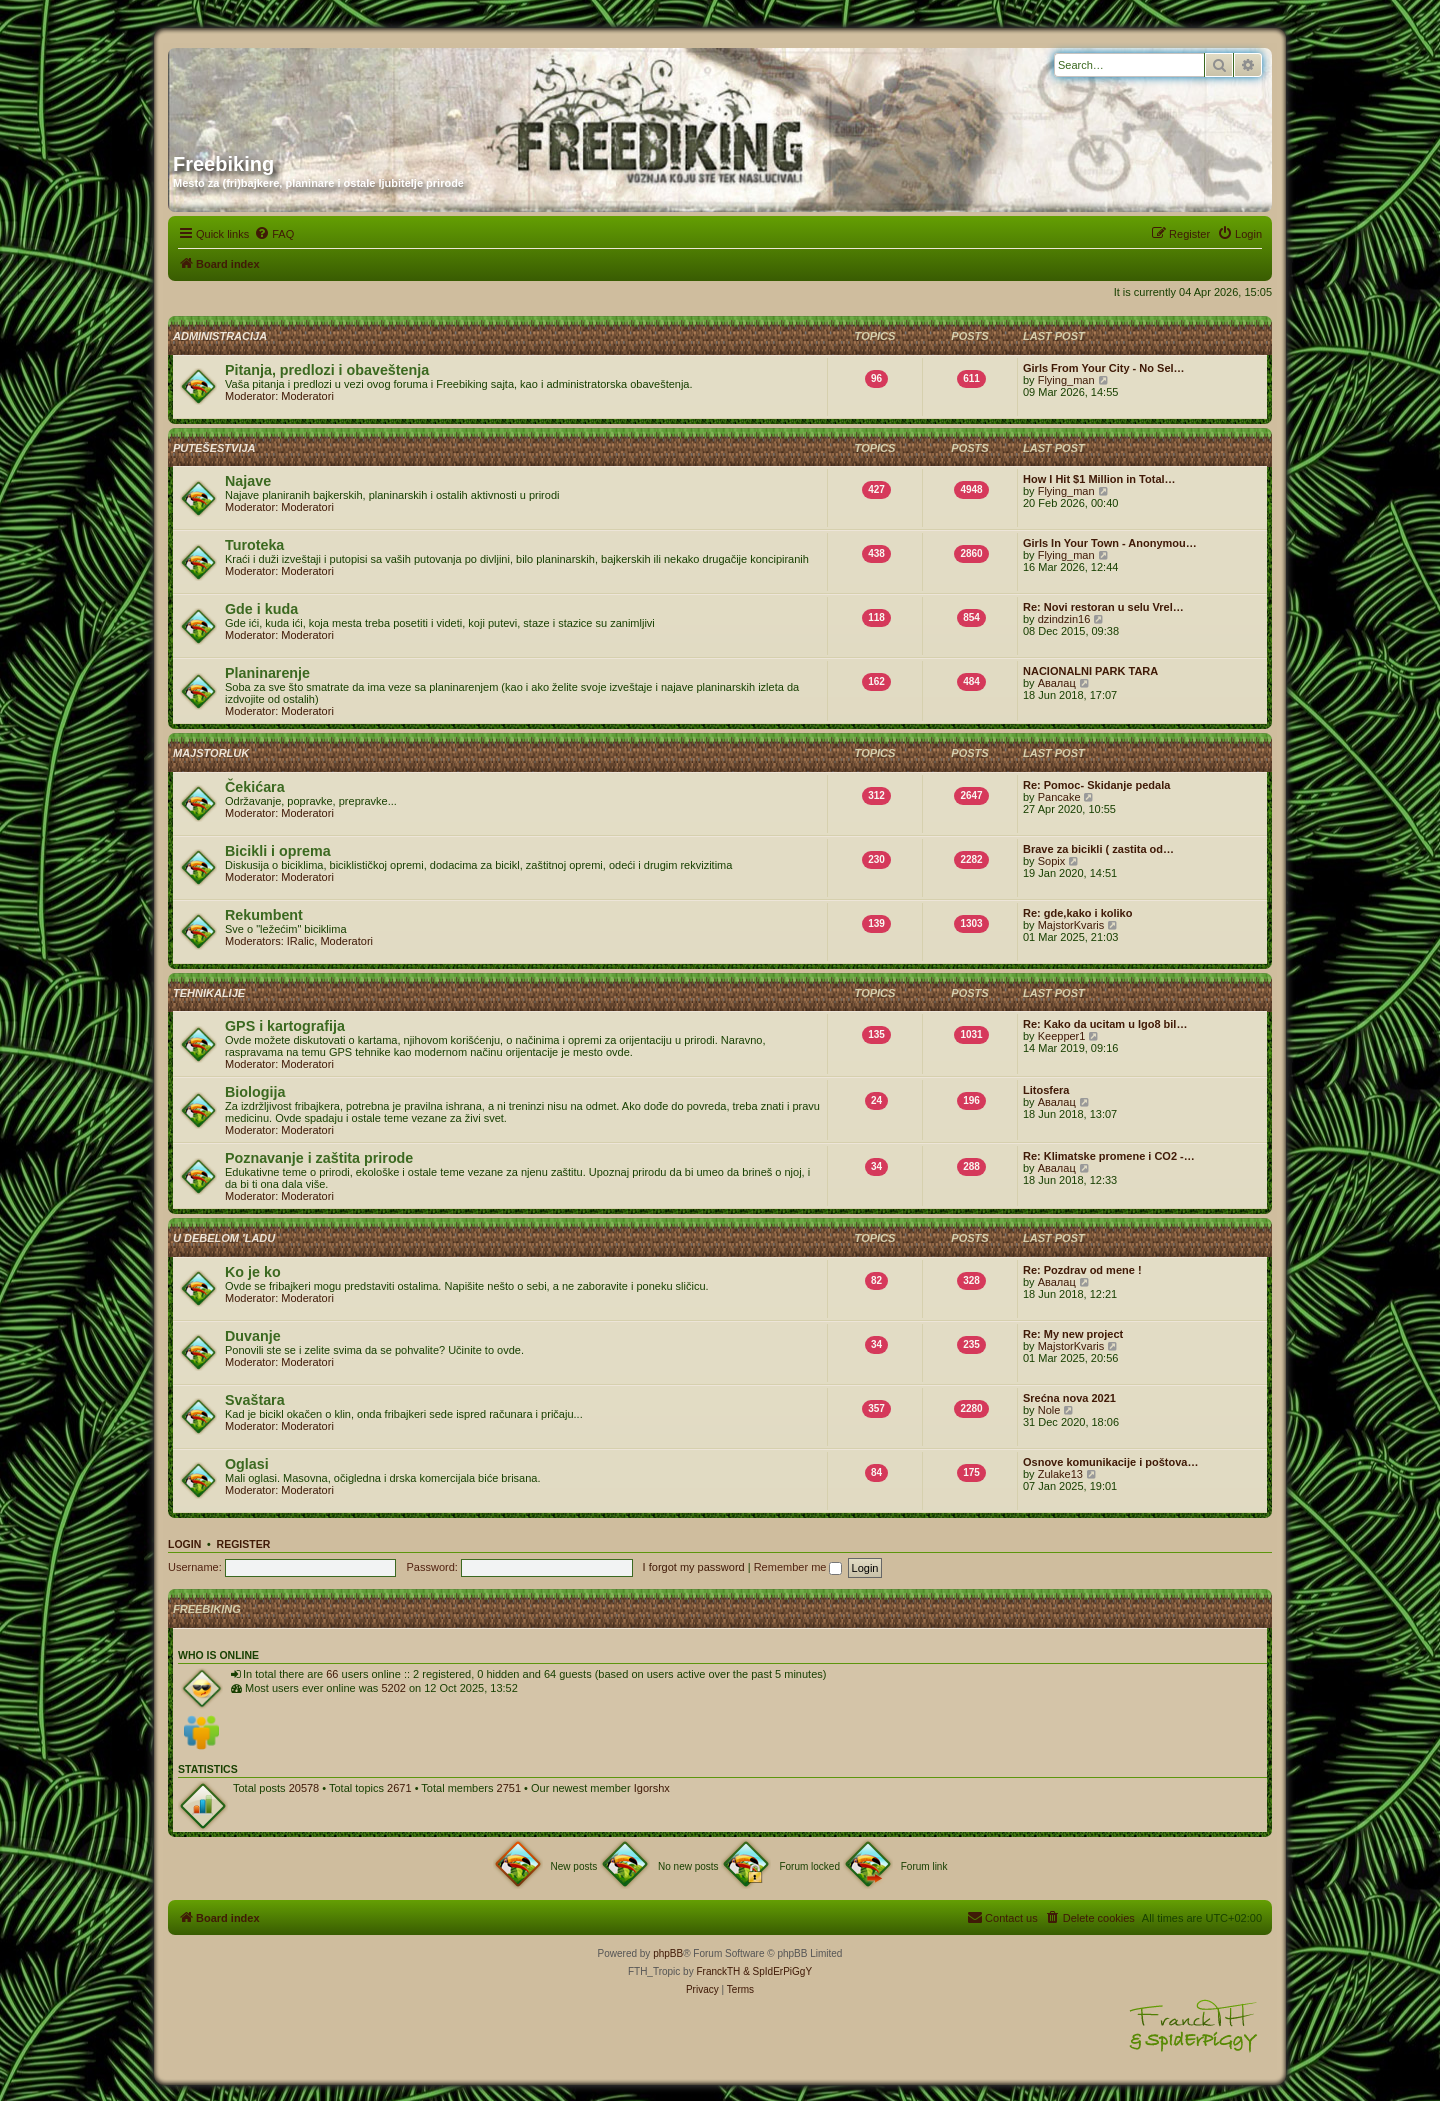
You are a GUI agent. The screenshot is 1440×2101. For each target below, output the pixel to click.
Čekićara (255, 787)
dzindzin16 (1064, 619)
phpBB (668, 1953)
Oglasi (247, 1464)
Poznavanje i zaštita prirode (319, 1158)
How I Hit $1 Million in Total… (1099, 479)
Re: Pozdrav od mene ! (1082, 1270)
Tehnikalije (209, 993)
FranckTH (718, 1971)
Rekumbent (264, 915)
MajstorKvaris (1071, 925)
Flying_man (1066, 380)
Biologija (255, 1092)
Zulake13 (1060, 1474)
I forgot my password (694, 1567)
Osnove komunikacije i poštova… (1110, 1462)
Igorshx (652, 1788)
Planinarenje (267, 673)
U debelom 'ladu (224, 1238)
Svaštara (255, 1400)
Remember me (798, 1567)
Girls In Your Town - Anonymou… (1110, 543)
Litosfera (1046, 1090)
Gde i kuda (261, 609)
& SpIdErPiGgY (777, 1971)
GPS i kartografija (285, 1026)
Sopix (1052, 861)
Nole (1049, 1410)
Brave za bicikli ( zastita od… (1098, 849)
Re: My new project (1073, 1334)
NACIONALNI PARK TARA (1090, 671)
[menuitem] (274, 234)
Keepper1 (1062, 1036)
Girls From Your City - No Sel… (1104, 368)
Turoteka (254, 545)
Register (244, 1544)
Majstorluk (211, 753)
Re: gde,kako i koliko (1077, 913)
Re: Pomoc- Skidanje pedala (1096, 785)
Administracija (220, 336)
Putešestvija (214, 448)
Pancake (1059, 797)
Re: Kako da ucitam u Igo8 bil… (1105, 1024)
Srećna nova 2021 (1069, 1398)
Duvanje (253, 1336)
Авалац (1057, 683)
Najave (248, 481)
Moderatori (307, 396)
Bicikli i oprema (278, 851)
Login (184, 1544)
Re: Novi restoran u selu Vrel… (1103, 607)
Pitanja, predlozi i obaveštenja (327, 370)
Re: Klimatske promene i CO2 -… (1109, 1156)
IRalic (301, 941)
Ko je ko (253, 1272)
